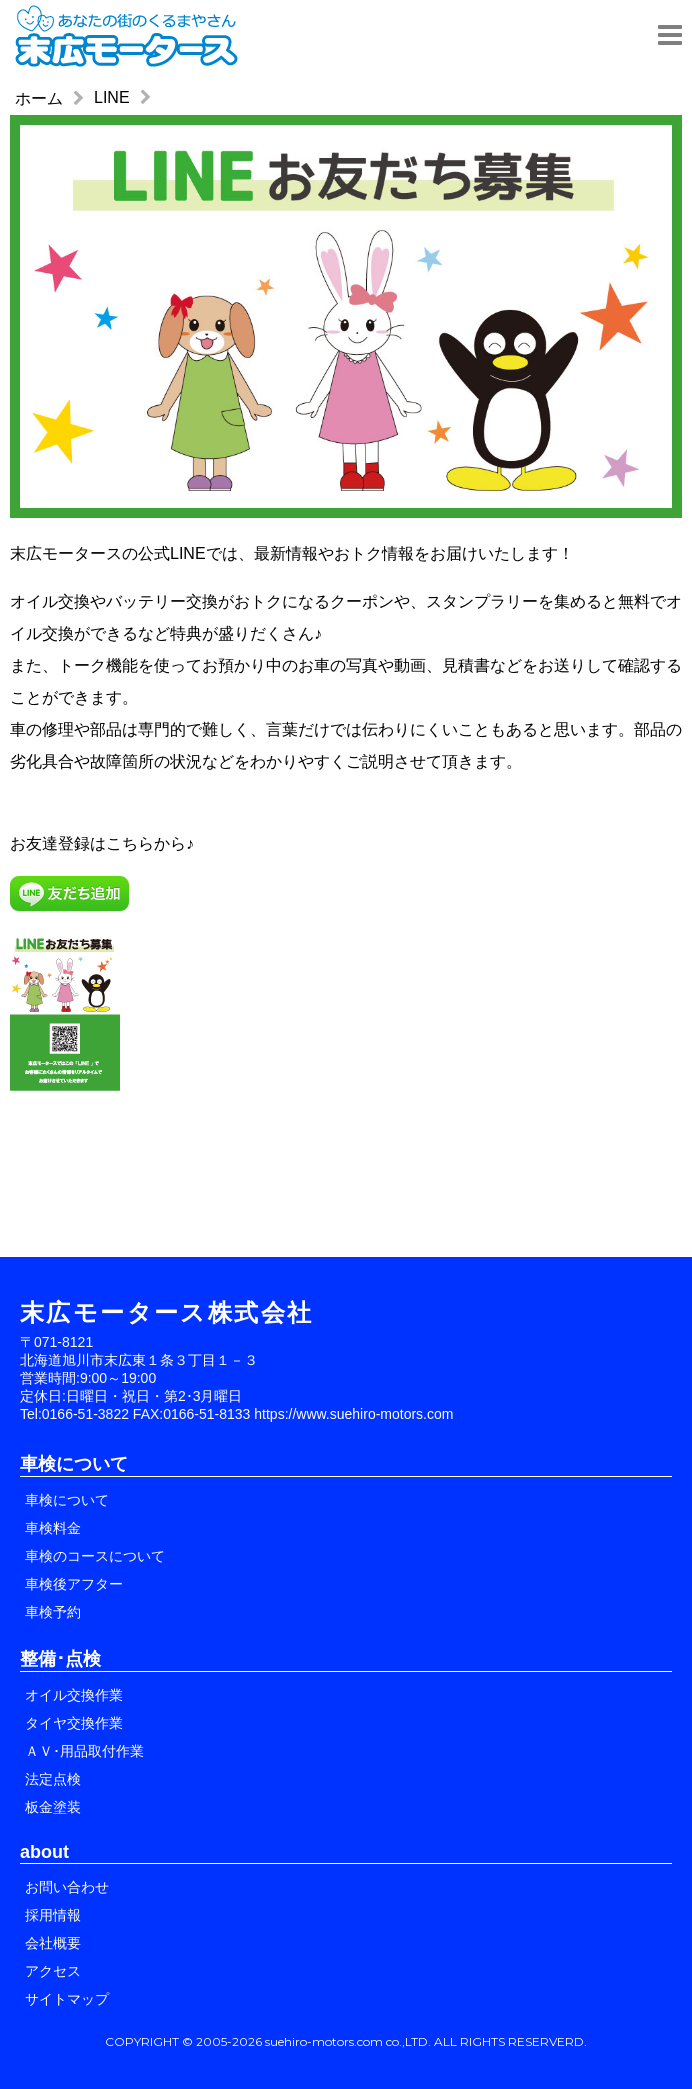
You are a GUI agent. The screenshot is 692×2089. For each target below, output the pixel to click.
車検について (67, 1500)
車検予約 (53, 1612)
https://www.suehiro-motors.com (353, 1414)
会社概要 (53, 1943)
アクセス (53, 1971)
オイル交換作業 (74, 1695)
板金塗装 (53, 1807)
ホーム (39, 98)
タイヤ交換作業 (74, 1723)
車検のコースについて (95, 1556)
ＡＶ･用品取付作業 (84, 1751)
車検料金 (53, 1528)
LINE (112, 97)
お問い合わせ (67, 1887)
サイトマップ (67, 1999)
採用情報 (53, 1915)
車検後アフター (74, 1584)
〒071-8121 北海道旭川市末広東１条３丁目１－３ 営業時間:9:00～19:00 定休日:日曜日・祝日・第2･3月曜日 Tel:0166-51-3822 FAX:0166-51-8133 (139, 1378)
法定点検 (53, 1779)
